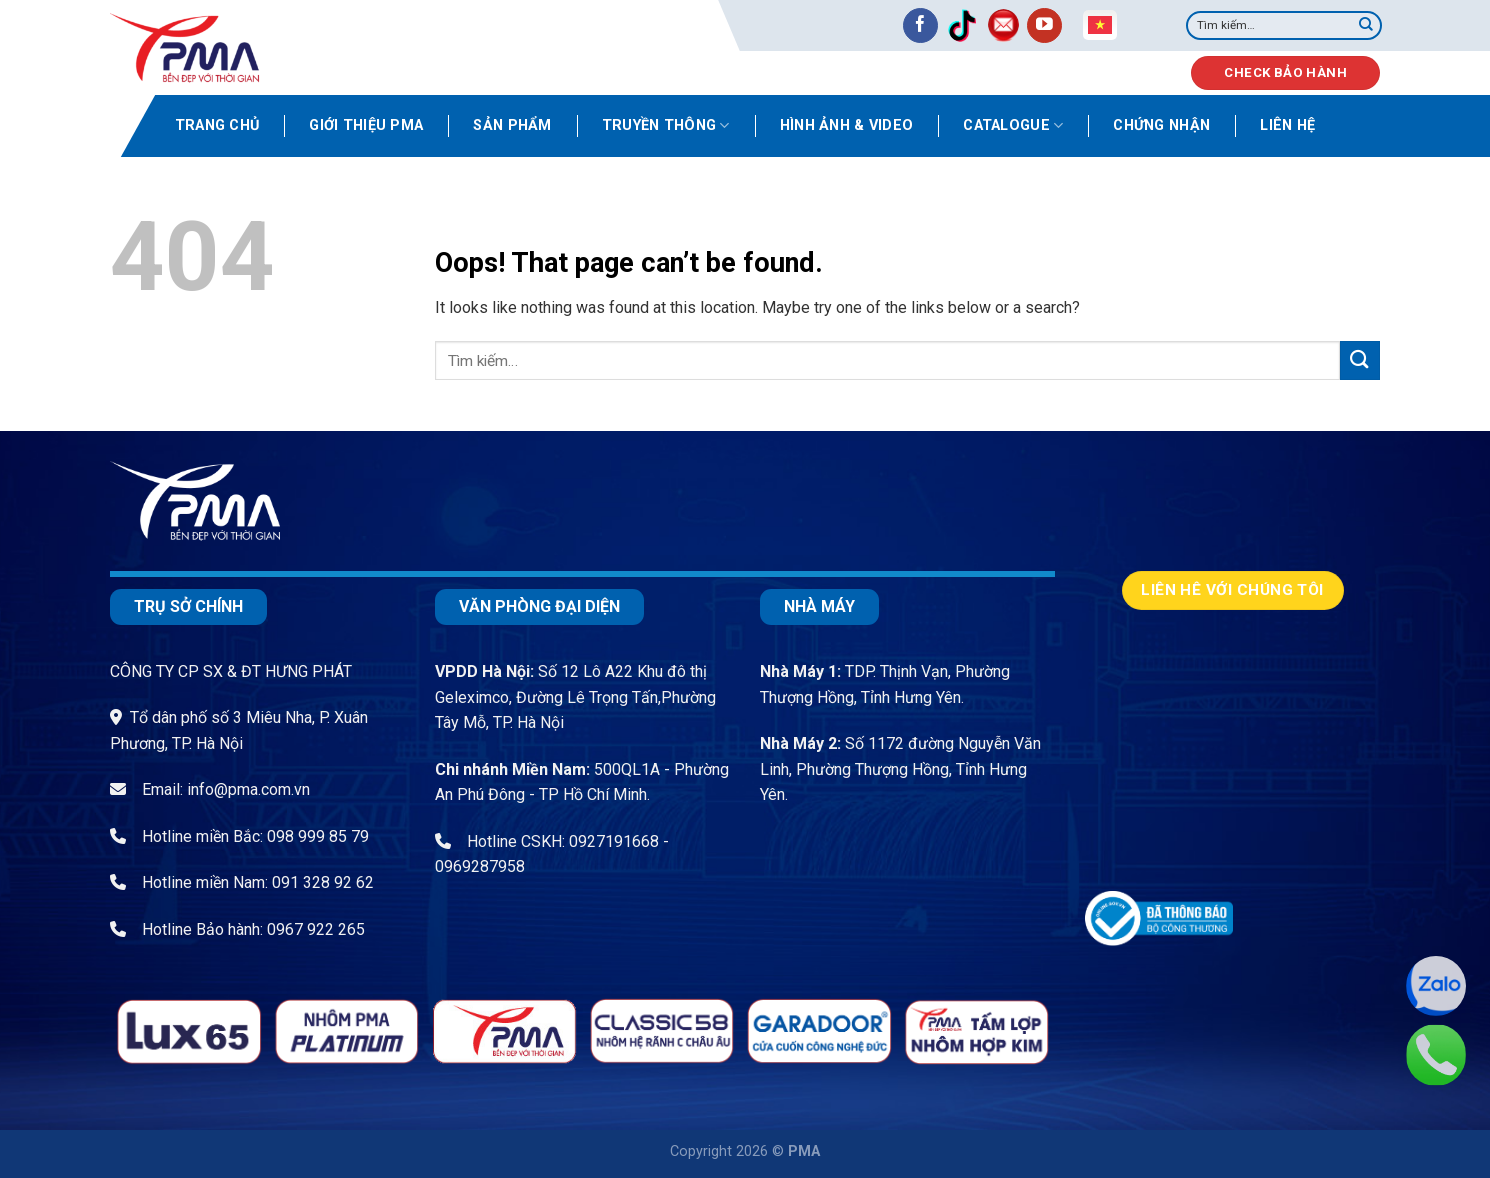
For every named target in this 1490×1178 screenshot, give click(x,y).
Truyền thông (666, 125)
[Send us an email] (1003, 25)
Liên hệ (1287, 125)
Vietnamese (1100, 25)
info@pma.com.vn (248, 789)
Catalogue (1013, 125)
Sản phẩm (512, 125)
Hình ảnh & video (847, 125)
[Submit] (1366, 26)
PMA (804, 1151)
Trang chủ (217, 125)
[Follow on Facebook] (920, 25)
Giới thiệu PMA (366, 125)
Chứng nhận (1161, 125)
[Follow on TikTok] (961, 25)
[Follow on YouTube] (1044, 25)
